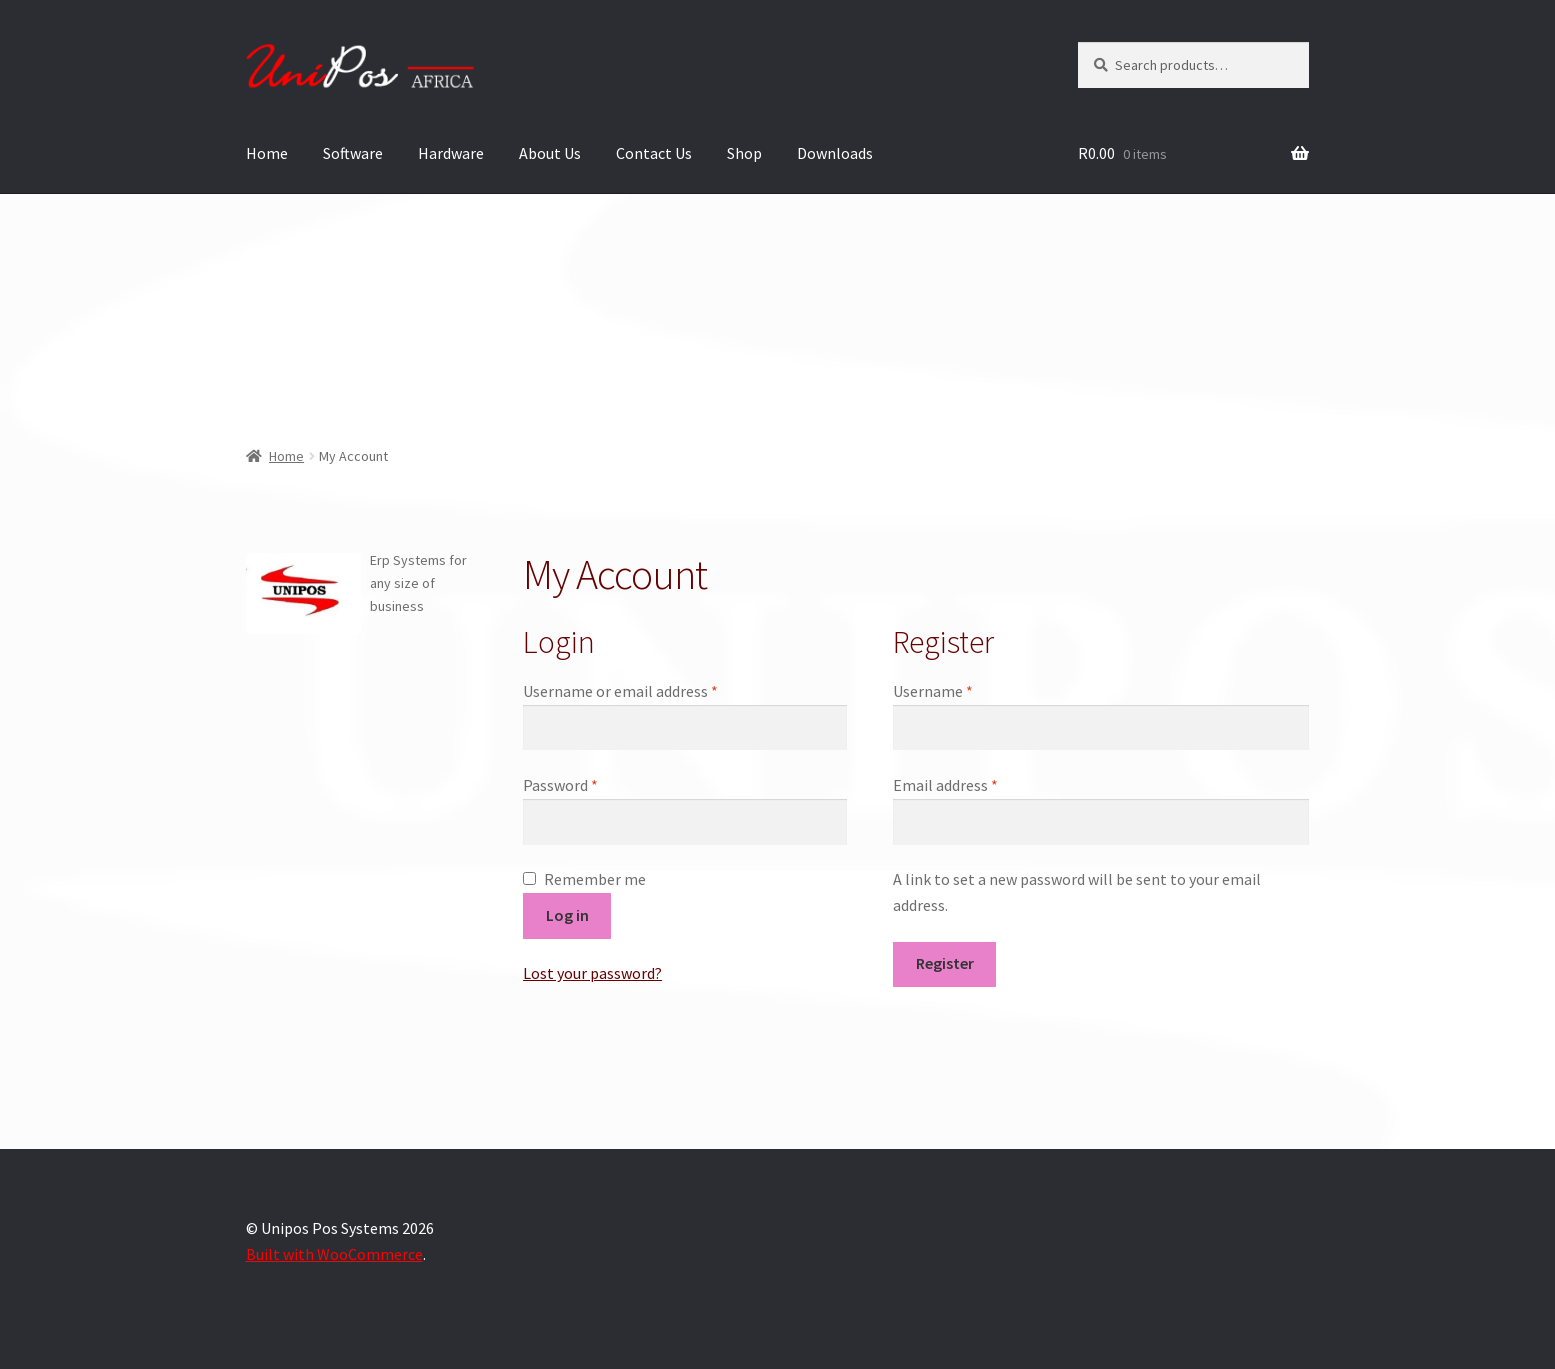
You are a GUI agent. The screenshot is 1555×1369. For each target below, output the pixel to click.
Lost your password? (592, 973)
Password (590, 784)
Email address (975, 784)
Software (353, 153)
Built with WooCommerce (334, 1254)
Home (267, 153)
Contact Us (654, 153)
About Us (550, 153)
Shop (744, 153)
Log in (567, 915)
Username (962, 690)
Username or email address (650, 690)
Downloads (835, 153)
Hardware (451, 153)
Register (945, 963)
